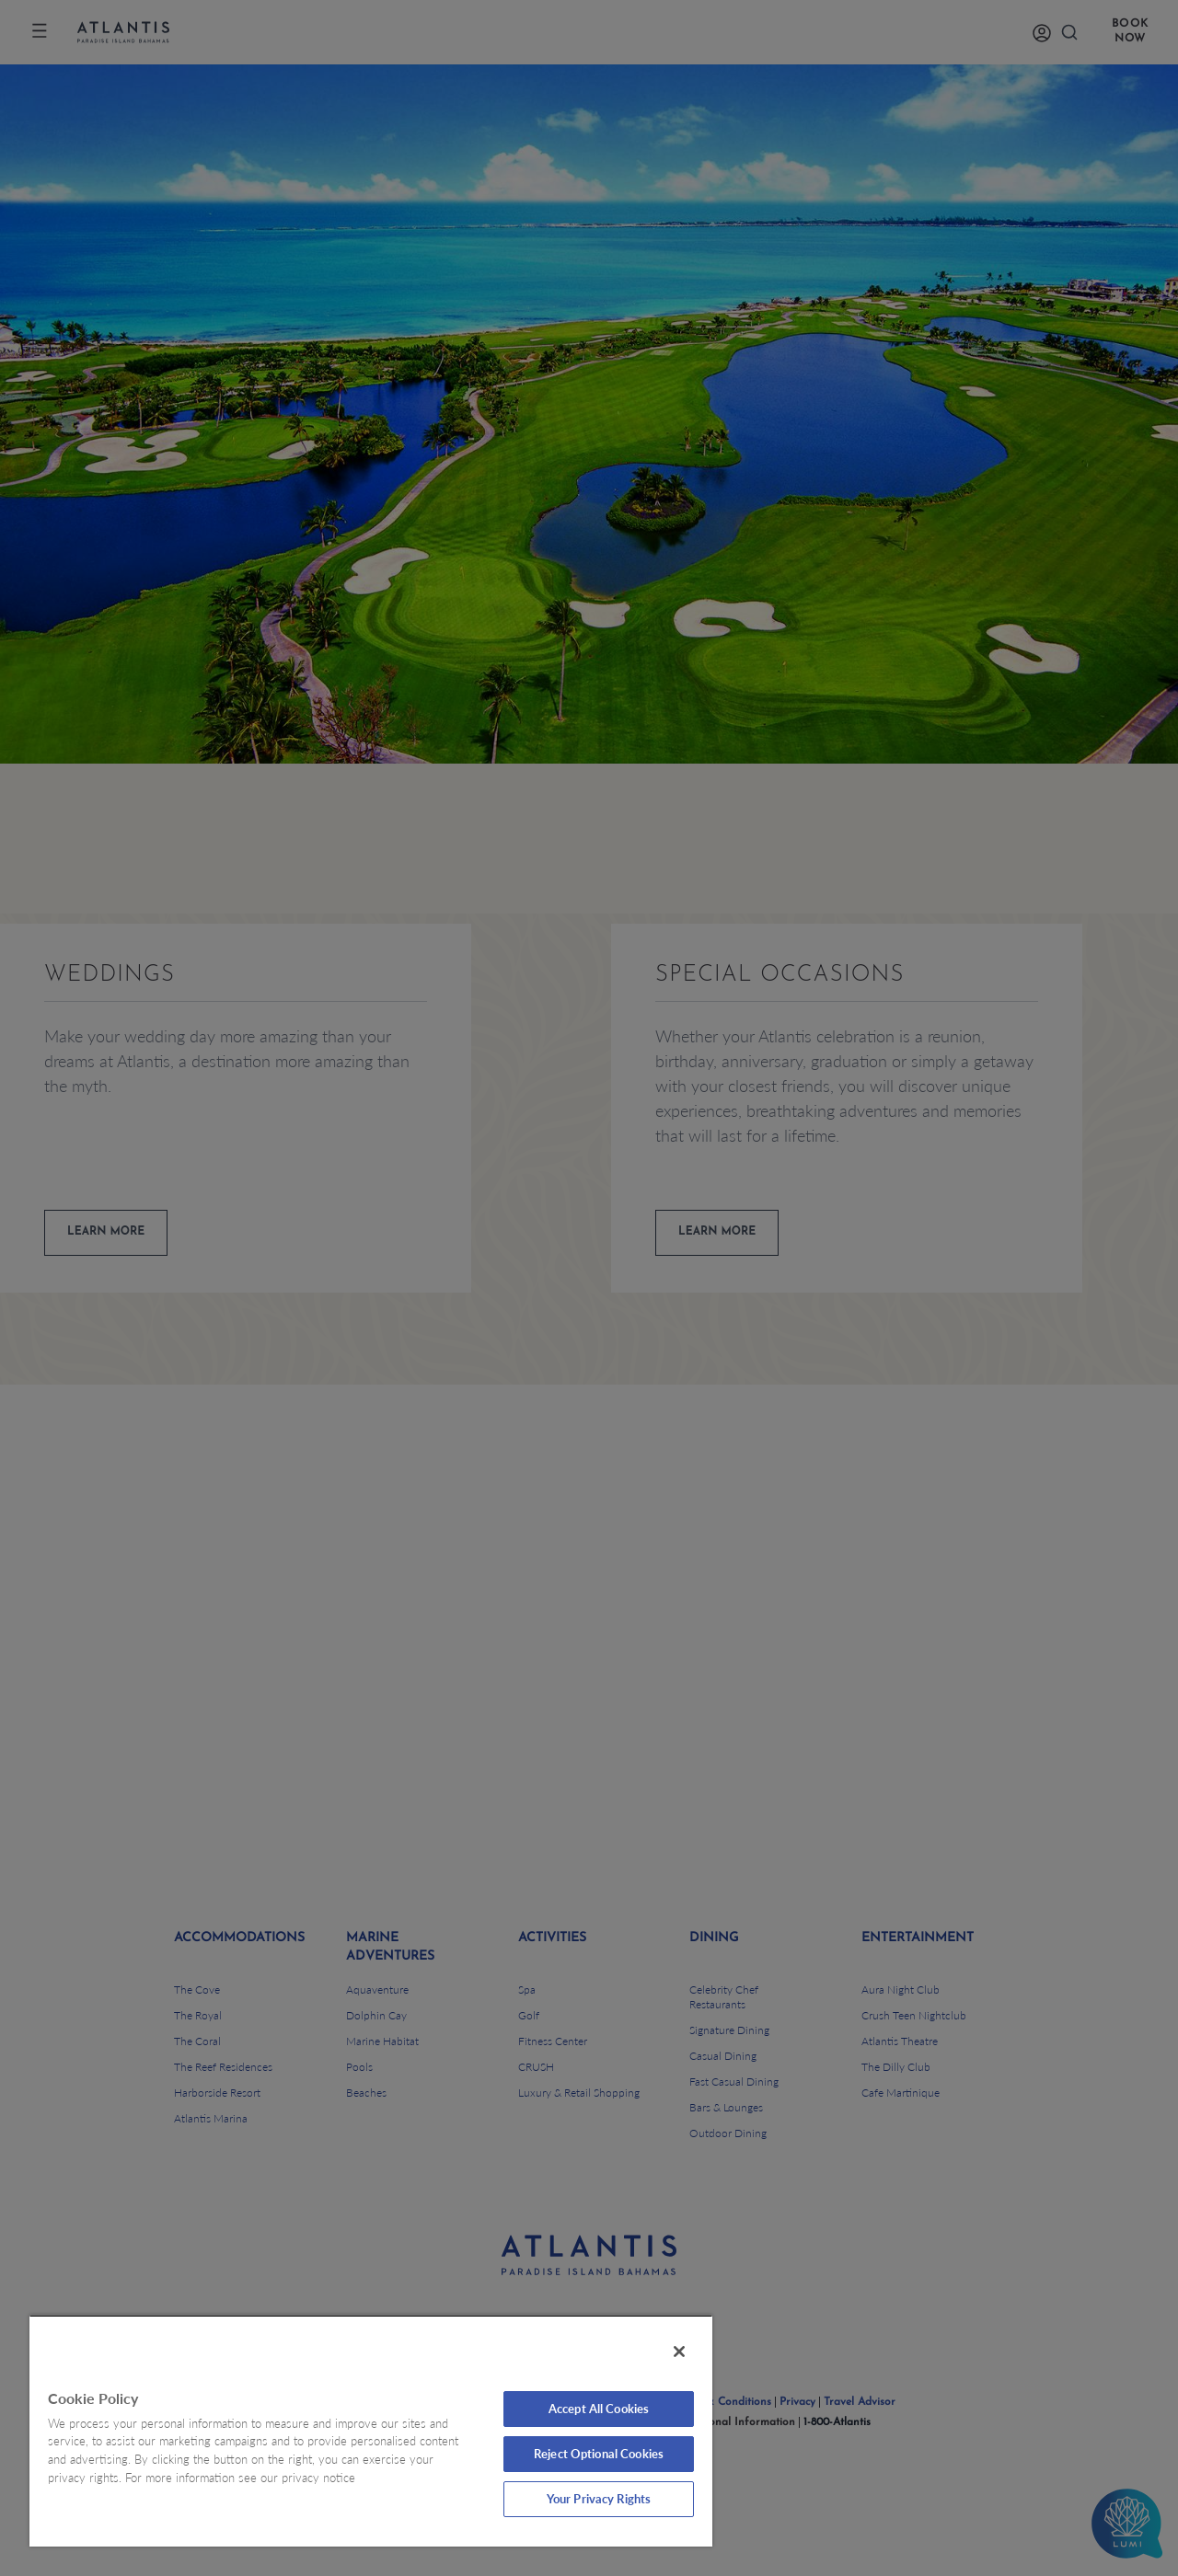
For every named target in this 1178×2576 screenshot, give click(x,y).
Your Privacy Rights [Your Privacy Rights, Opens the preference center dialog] (599, 2498)
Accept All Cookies (599, 2408)
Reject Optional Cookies (599, 2453)
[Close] (679, 2351)
